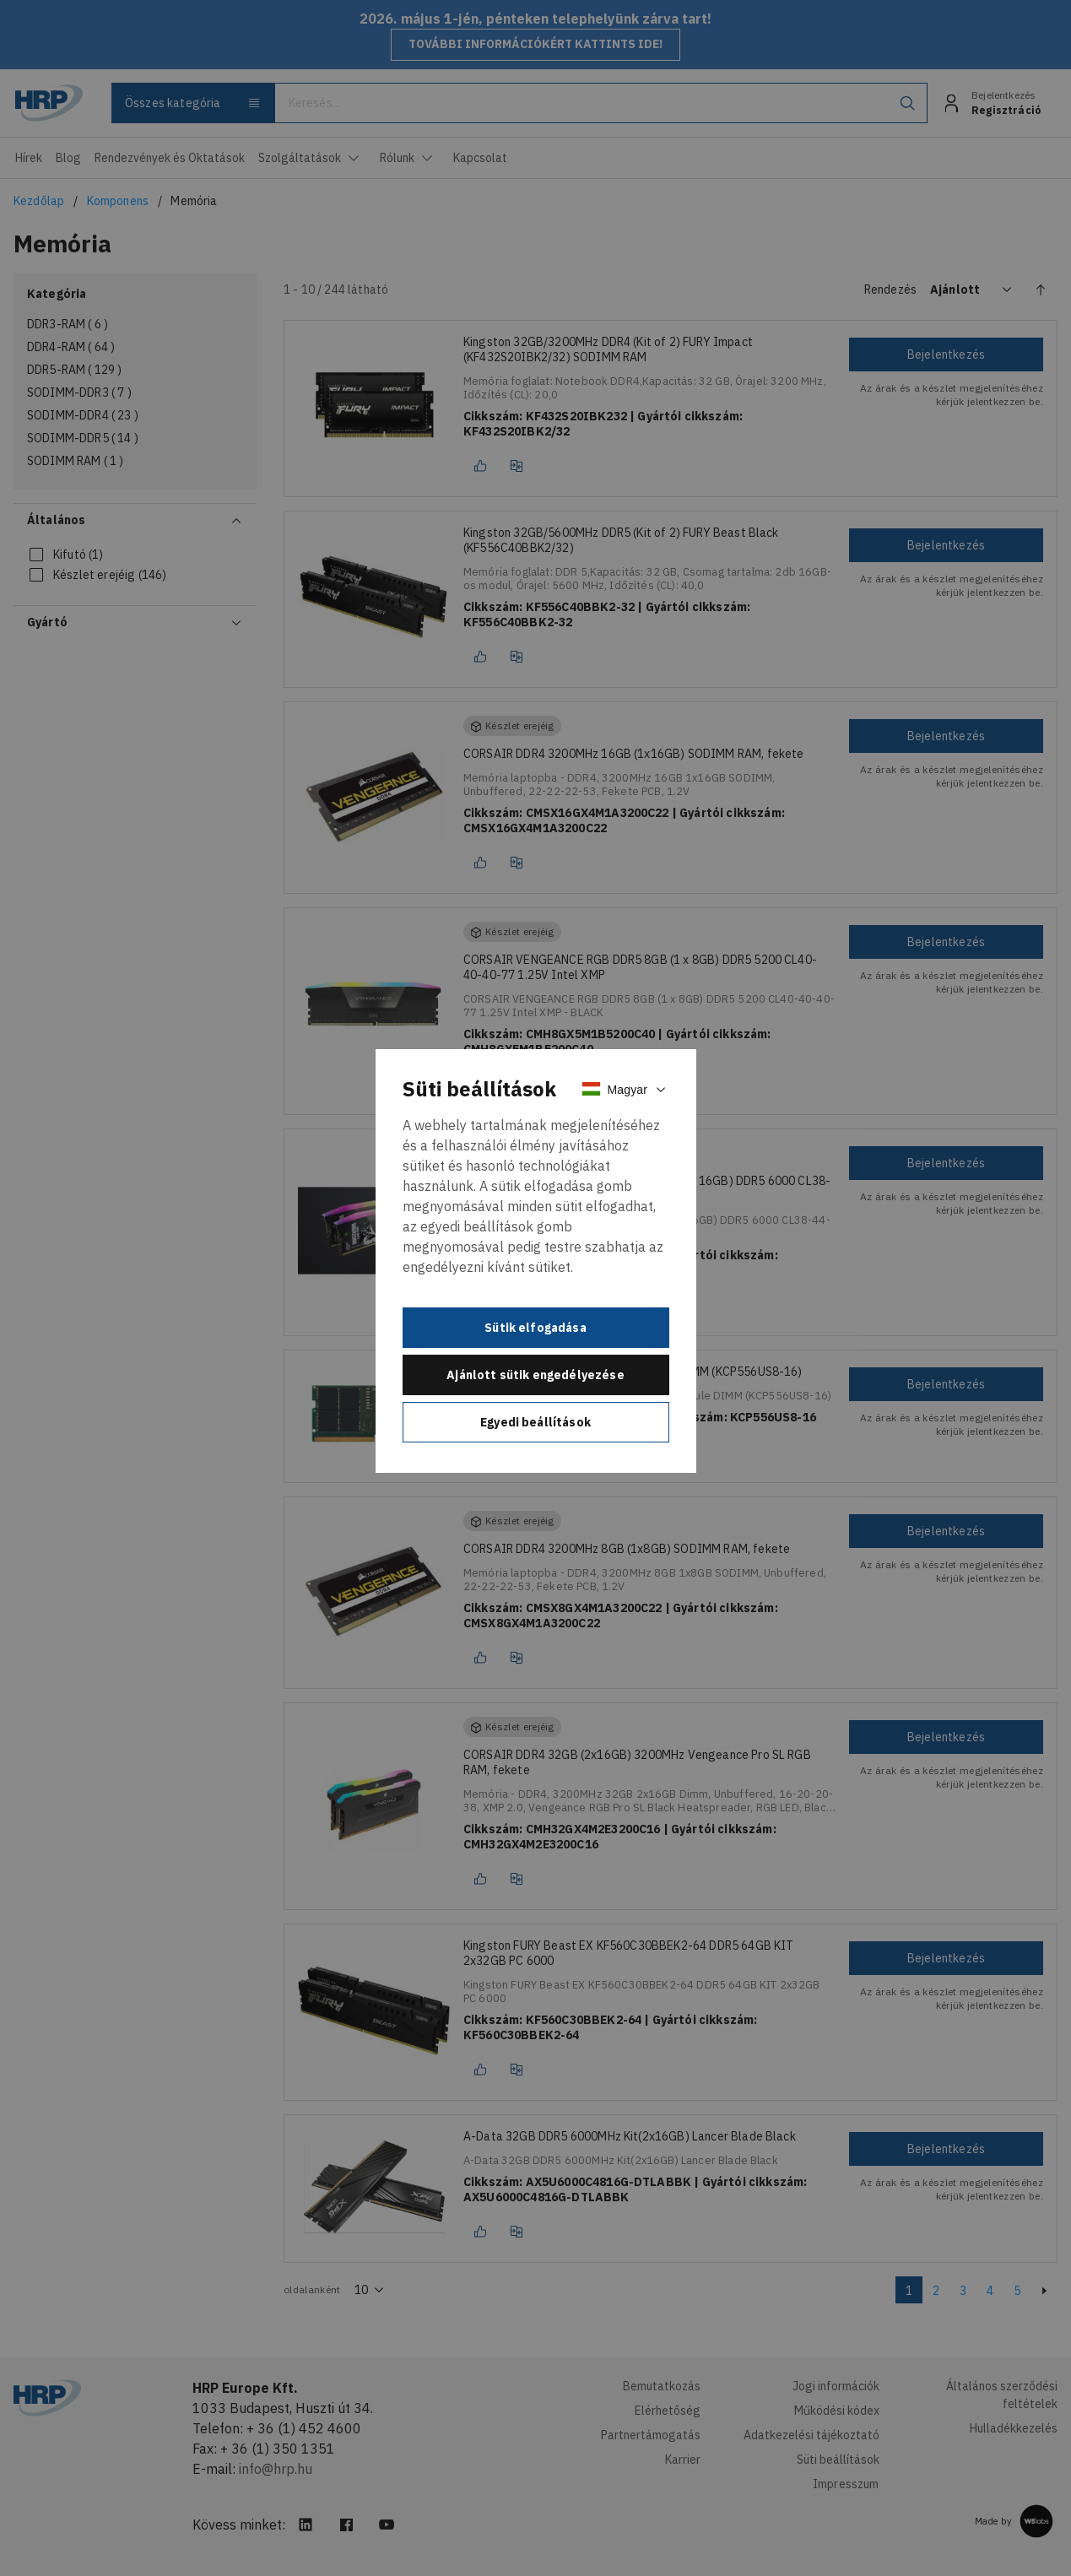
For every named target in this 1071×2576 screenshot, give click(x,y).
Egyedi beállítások (535, 1422)
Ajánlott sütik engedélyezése (535, 1375)
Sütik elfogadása (535, 1327)
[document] (536, 1261)
